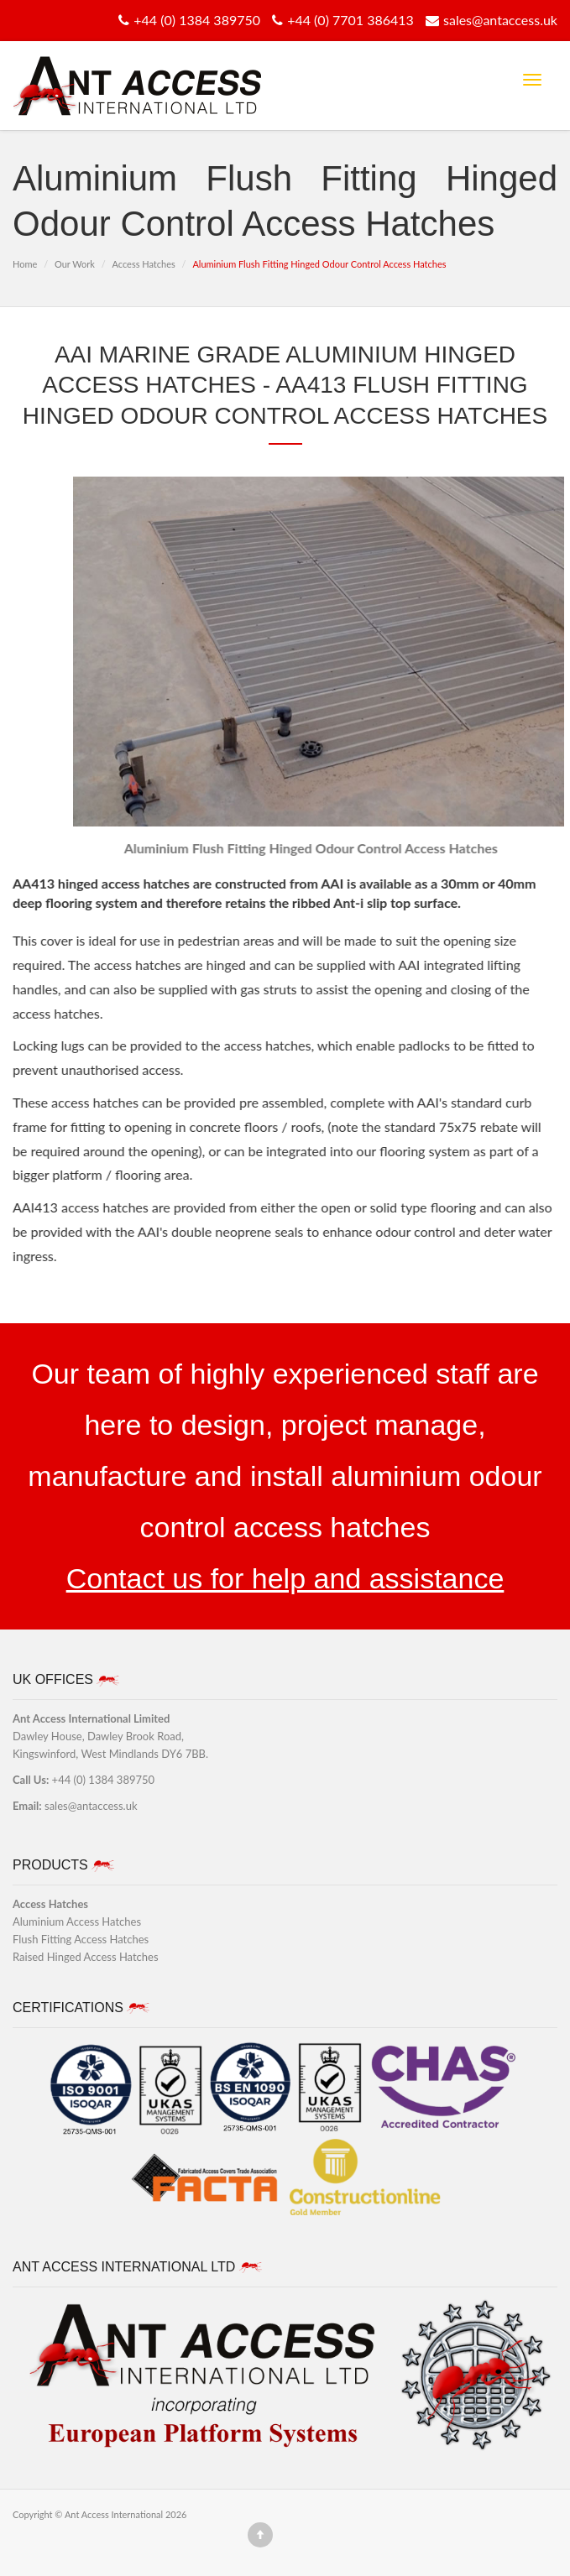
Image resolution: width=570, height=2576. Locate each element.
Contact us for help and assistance (285, 1578)
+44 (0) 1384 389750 (187, 20)
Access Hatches (143, 263)
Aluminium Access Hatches (77, 1921)
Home (25, 263)
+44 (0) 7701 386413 (341, 20)
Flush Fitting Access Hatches (81, 1939)
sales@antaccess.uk (489, 20)
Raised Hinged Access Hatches (86, 1956)
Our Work (75, 263)
